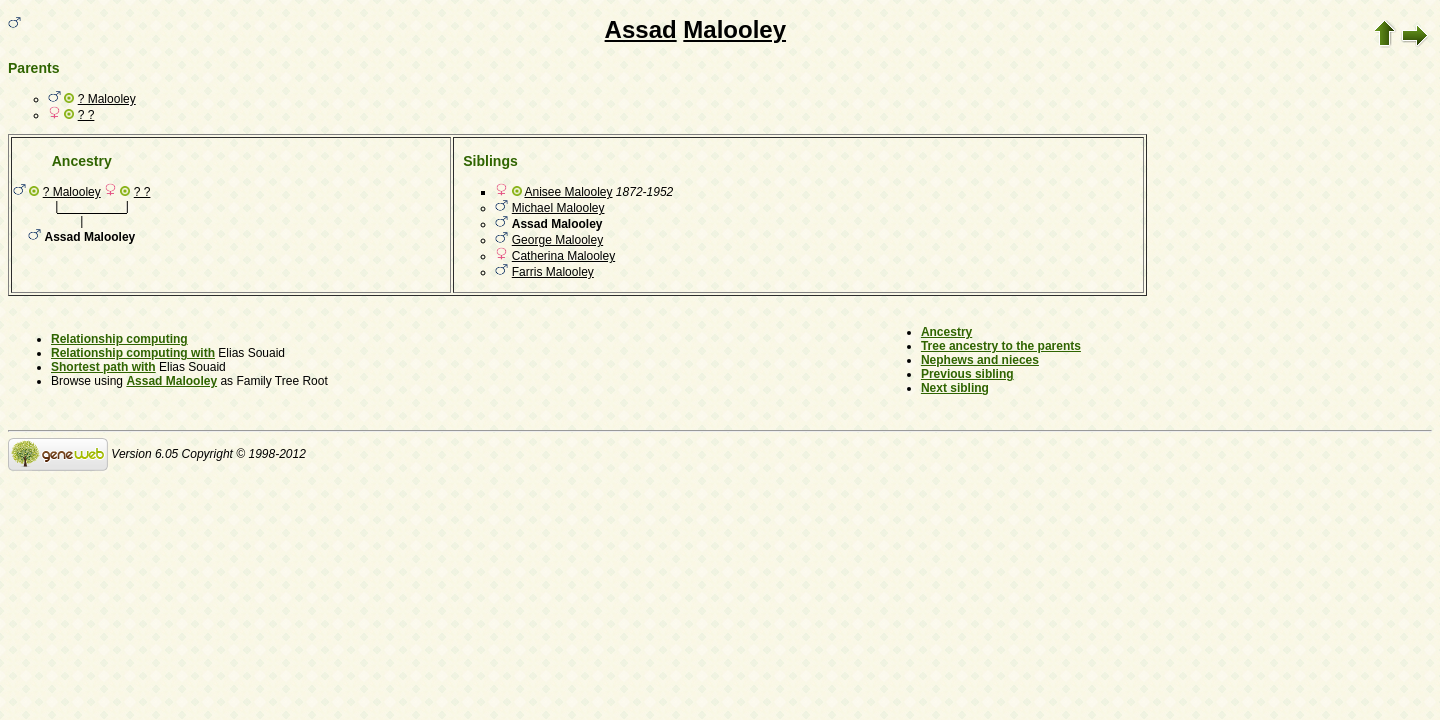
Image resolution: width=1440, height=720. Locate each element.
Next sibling (955, 388)
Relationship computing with (133, 353)
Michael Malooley (558, 208)
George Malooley (557, 240)
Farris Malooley (553, 272)
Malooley (734, 29)
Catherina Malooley (563, 256)
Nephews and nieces (980, 360)
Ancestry (946, 332)
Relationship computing (119, 339)
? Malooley (107, 99)
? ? (86, 115)
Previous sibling (967, 374)
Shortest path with (103, 367)
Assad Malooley (171, 381)
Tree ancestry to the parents (1001, 346)
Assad (641, 29)
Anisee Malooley (568, 192)
